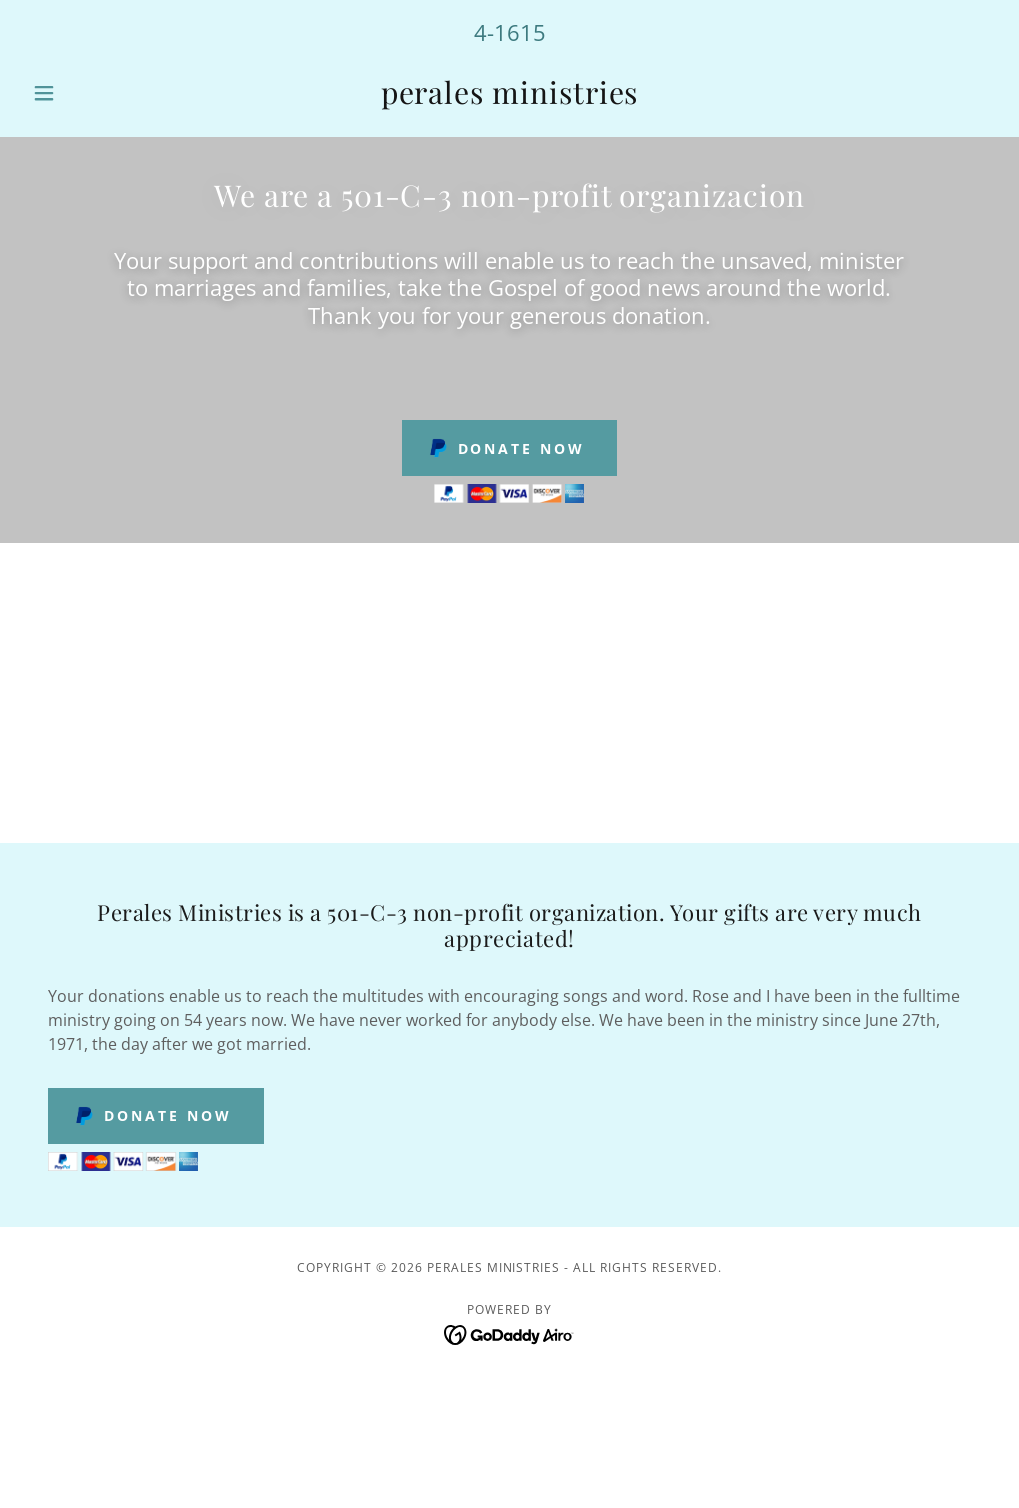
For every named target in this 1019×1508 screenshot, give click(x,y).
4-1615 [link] (510, 32)
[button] (97, 93)
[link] (510, 98)
